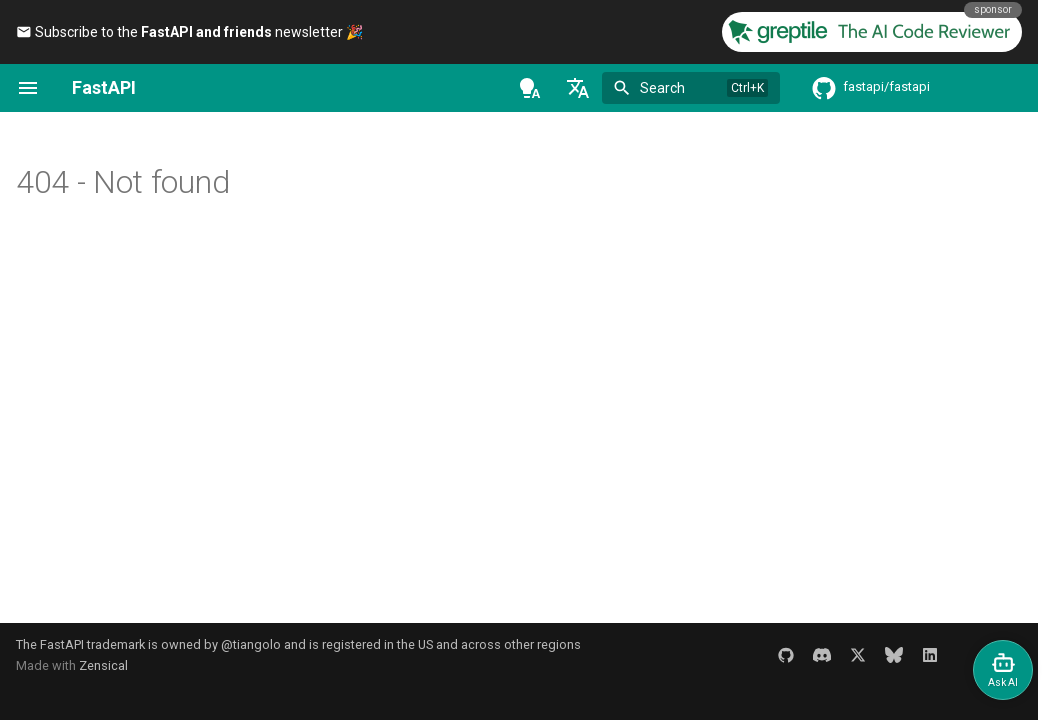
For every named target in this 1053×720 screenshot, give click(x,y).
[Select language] (578, 88)
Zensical (103, 665)
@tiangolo (251, 644)
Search (662, 88)
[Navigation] (28, 88)
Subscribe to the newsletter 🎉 (189, 32)
